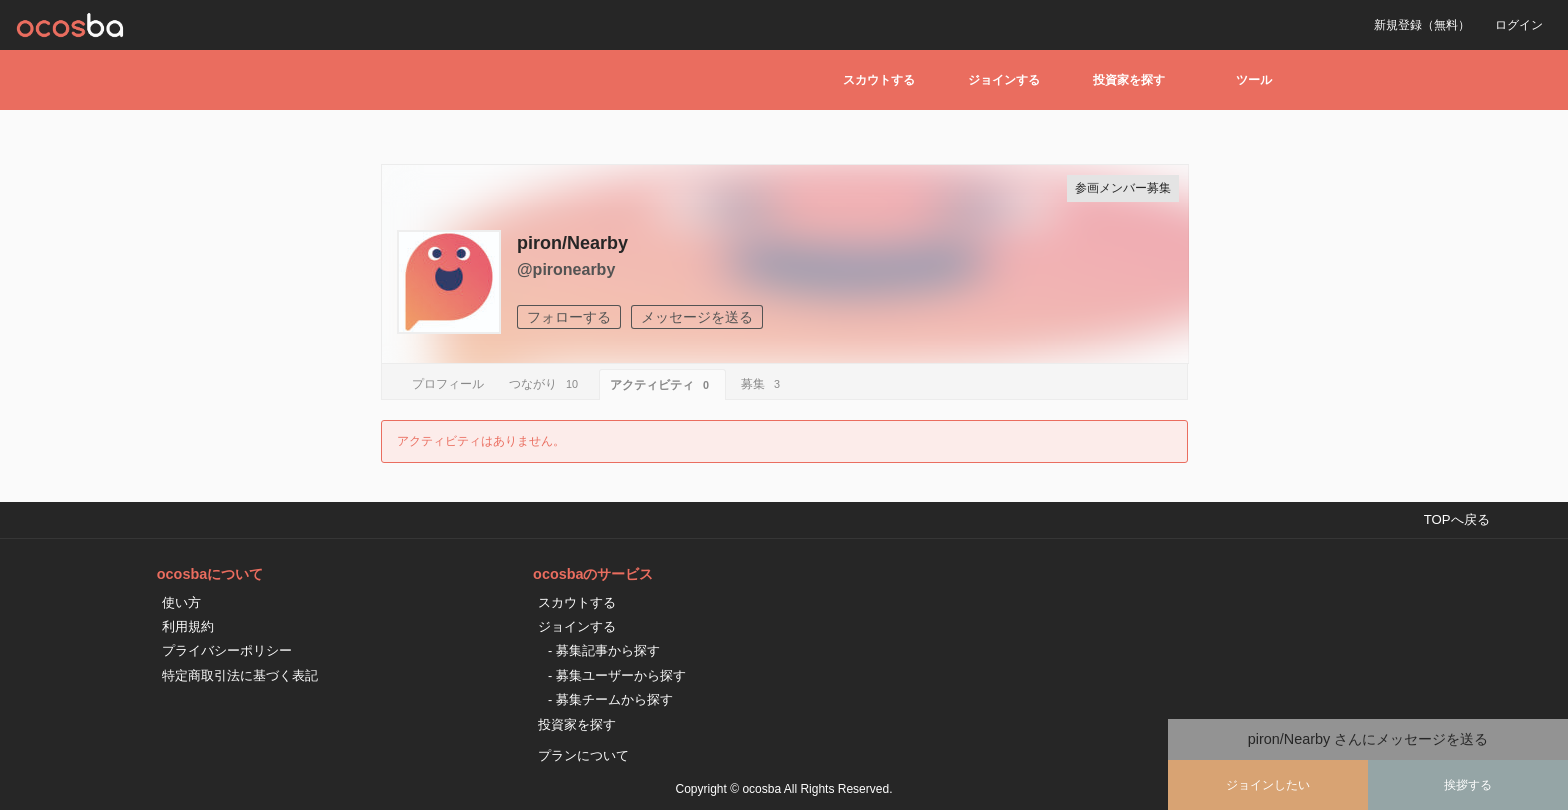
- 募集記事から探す (604, 650)
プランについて (583, 755)
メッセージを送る (697, 317)
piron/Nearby (572, 243)
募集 (763, 384)
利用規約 (188, 626)
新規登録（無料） (1422, 25)
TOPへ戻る (1457, 519)
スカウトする (879, 80)
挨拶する (1468, 785)
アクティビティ (662, 385)
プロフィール (448, 384)
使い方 (181, 602)
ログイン (1519, 25)
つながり (546, 384)
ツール (1254, 80)
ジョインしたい (1268, 785)
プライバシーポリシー (227, 650)
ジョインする (1004, 80)
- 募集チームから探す (610, 699)
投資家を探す (1129, 80)
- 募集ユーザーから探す (617, 675)
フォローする (569, 317)
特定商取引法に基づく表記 (240, 675)
